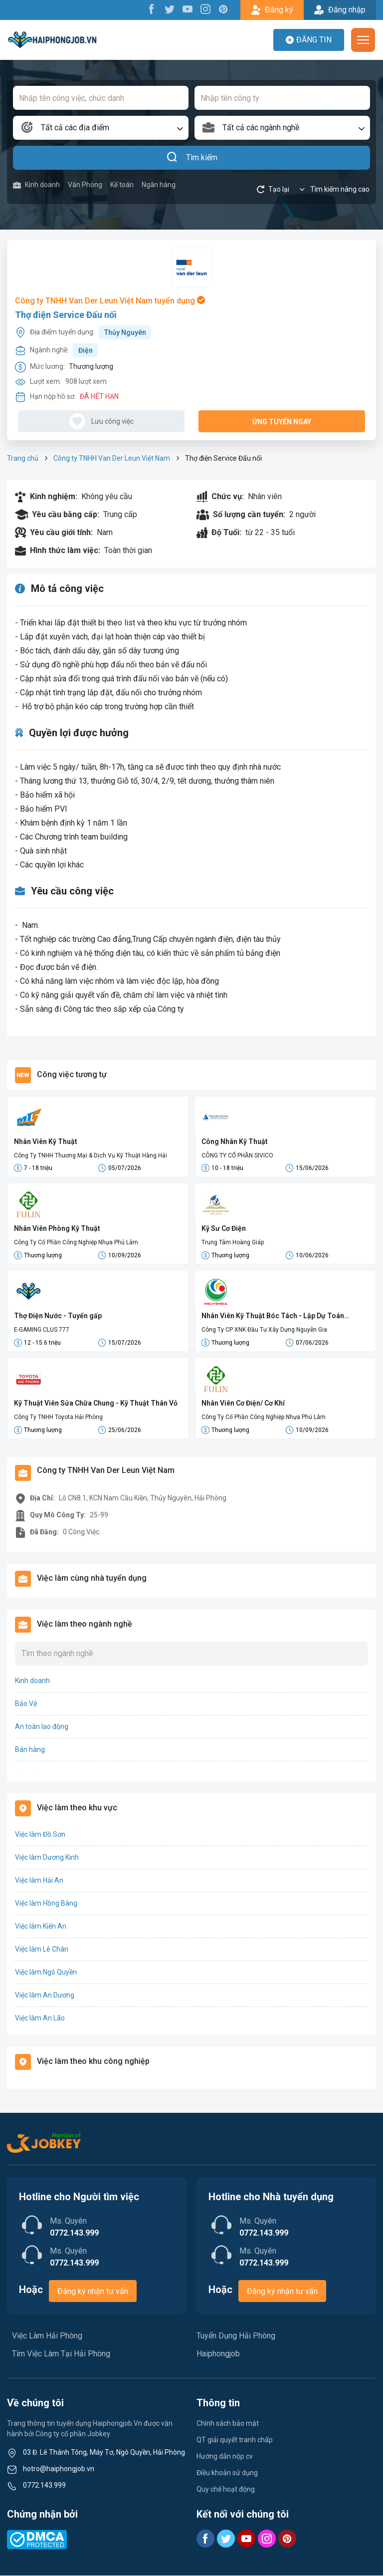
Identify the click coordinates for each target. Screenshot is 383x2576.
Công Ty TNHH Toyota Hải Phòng (58, 1417)
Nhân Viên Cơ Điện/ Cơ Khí (243, 1404)
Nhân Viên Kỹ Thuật (45, 1141)
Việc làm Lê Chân (41, 1950)
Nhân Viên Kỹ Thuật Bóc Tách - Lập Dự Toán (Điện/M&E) (272, 1317)
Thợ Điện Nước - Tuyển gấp (58, 1316)
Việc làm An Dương (44, 1996)
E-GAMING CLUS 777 (41, 1330)
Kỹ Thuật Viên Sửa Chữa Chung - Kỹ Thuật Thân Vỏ (96, 1404)
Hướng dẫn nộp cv (224, 2457)
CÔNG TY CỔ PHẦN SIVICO (237, 1155)
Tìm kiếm (191, 158)
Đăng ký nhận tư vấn (92, 2291)
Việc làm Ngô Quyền (46, 1973)
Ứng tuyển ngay (281, 422)
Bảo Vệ (26, 1704)
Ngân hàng (159, 185)
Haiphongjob (218, 2354)
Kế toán (122, 185)
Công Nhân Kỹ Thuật (234, 1141)
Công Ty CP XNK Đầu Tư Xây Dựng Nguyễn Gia (264, 1330)
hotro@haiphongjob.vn (58, 2469)
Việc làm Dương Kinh (47, 1858)
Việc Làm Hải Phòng (47, 2336)
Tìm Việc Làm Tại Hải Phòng (61, 2354)
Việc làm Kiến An (40, 1927)
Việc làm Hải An (39, 1881)
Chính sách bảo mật (227, 2424)
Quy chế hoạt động (225, 2490)
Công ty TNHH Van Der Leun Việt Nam (111, 458)
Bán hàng (30, 1750)
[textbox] (101, 128)
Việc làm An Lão (40, 2018)
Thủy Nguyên (125, 332)
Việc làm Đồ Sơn (40, 1835)
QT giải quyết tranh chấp (234, 2440)
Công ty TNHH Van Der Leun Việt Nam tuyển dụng (110, 300)
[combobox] (101, 128)
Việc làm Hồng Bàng (46, 1904)
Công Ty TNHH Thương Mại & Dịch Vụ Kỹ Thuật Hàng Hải (90, 1155)
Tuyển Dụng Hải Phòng (235, 2336)
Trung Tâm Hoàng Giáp (232, 1242)
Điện (85, 350)
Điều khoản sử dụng (227, 2473)
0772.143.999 (44, 2486)
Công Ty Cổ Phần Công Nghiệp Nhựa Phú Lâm (76, 1242)
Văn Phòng (85, 185)
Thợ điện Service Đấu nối (66, 314)
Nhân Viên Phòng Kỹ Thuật (57, 1229)
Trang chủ (22, 458)
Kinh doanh (36, 185)
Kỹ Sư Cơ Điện (223, 1229)
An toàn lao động (41, 1727)
